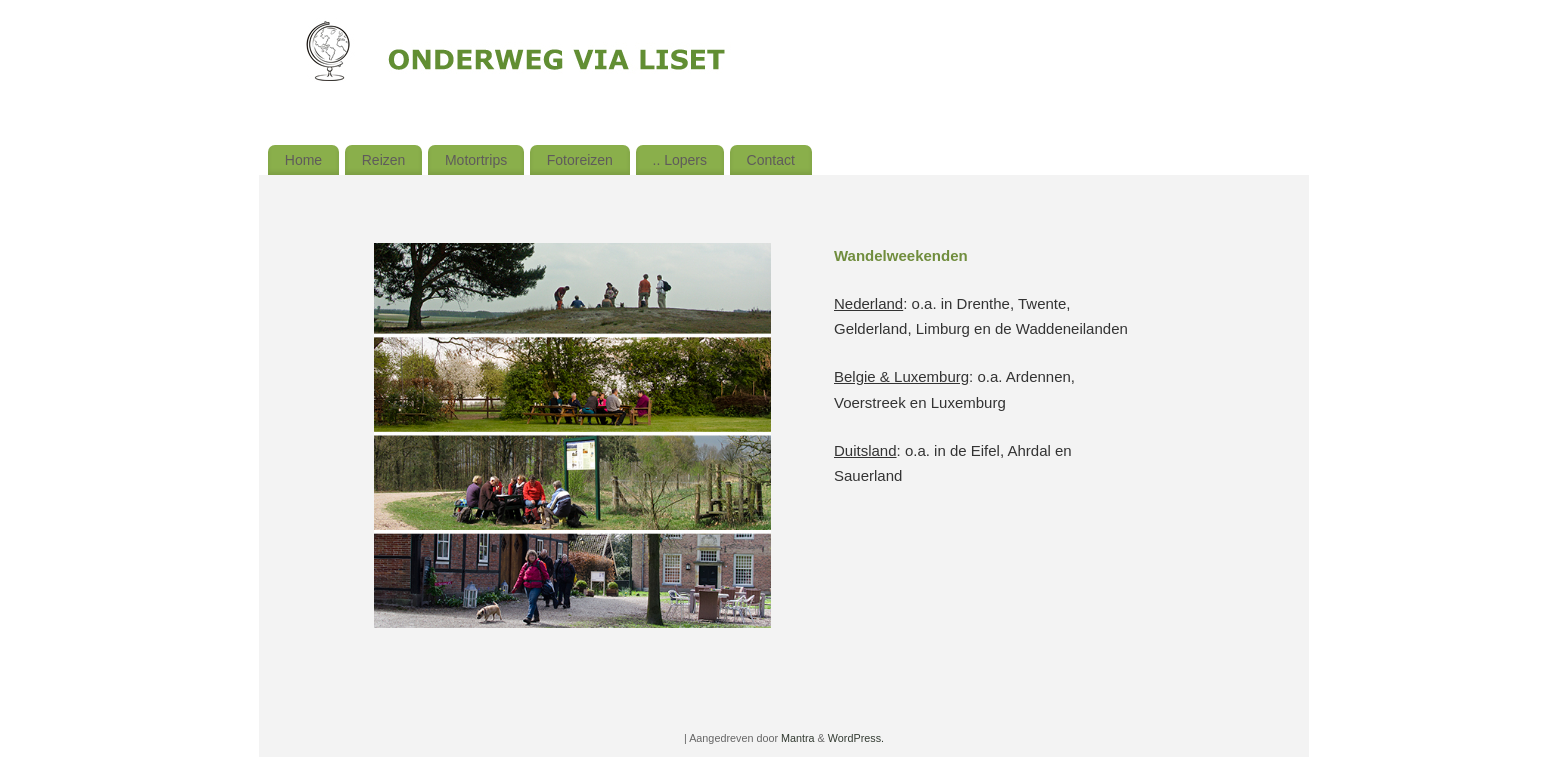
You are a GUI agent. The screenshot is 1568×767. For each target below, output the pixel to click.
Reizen (384, 160)
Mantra (798, 738)
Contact (771, 160)
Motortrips (476, 160)
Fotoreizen (580, 160)
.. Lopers (680, 160)
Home (303, 160)
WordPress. (856, 738)
